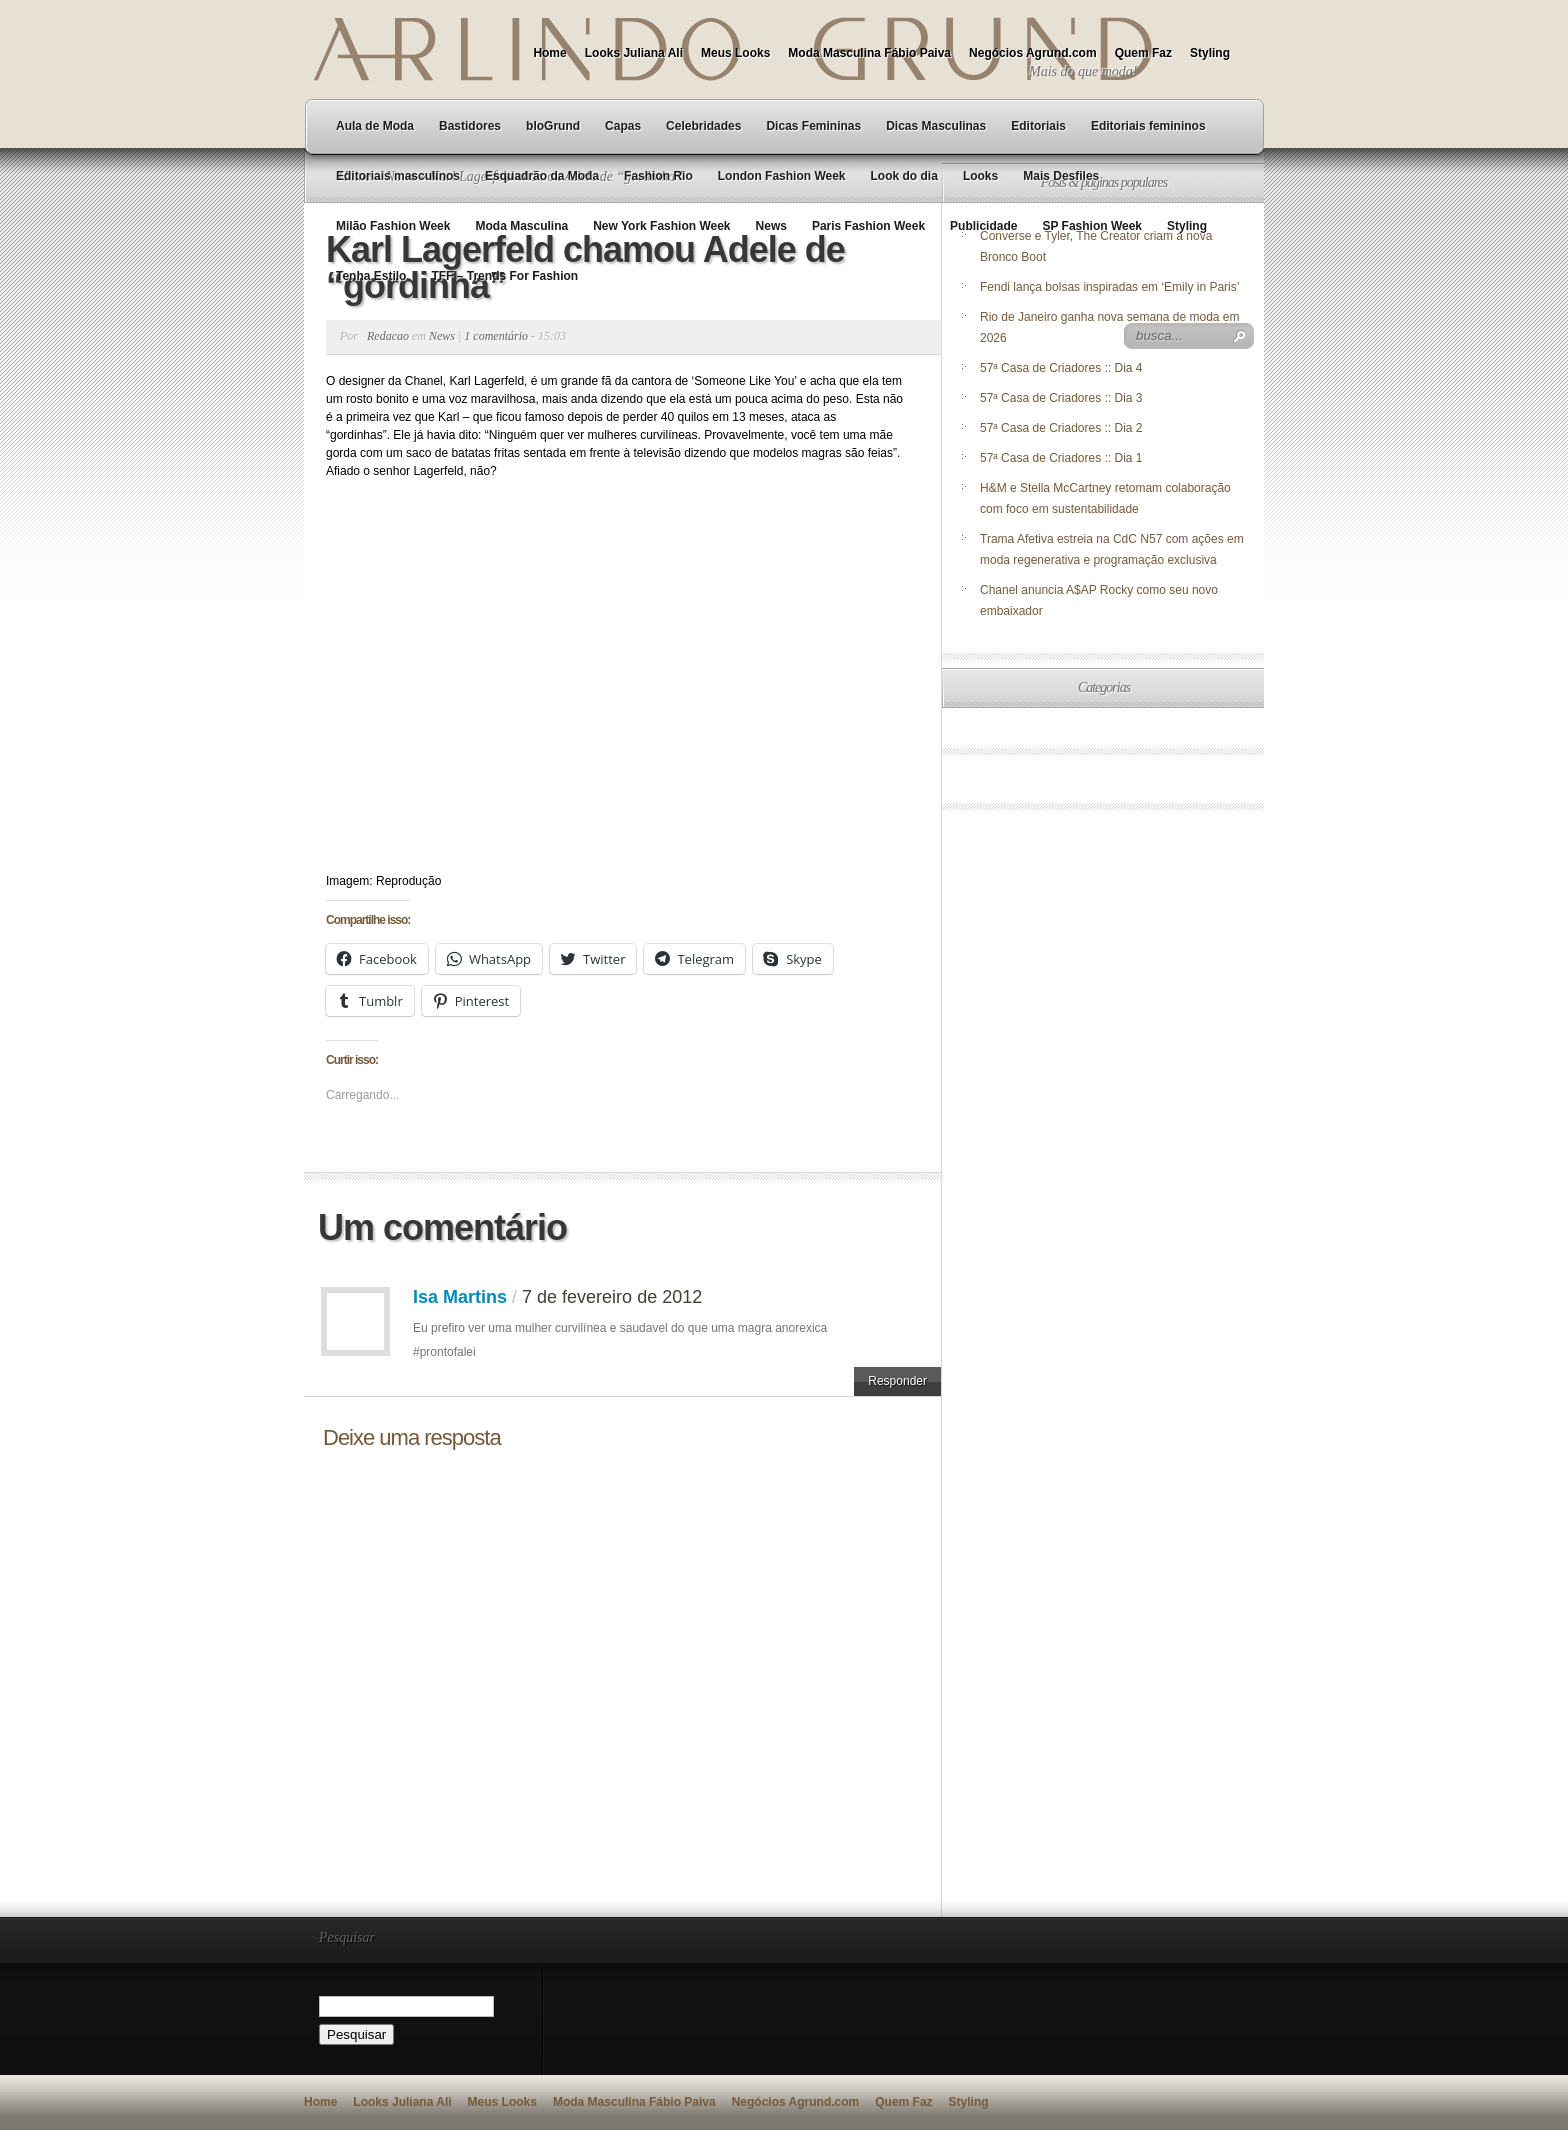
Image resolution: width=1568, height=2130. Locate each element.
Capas (623, 126)
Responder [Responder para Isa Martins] (897, 1381)
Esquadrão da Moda (542, 176)
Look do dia (904, 176)
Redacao (388, 336)
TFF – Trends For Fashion (504, 276)
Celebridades (703, 126)
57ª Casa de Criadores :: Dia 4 (1061, 368)
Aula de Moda (375, 126)
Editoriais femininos (1148, 126)
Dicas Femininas (813, 126)
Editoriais (1038, 126)
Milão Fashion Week (393, 226)
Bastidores (470, 126)
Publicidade (983, 226)
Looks (980, 176)
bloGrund (553, 126)
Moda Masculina (521, 226)
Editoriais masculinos (398, 176)
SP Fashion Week (1092, 226)
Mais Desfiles (1061, 176)
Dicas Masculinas (936, 126)
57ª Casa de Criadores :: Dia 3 (1061, 398)
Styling (1210, 53)
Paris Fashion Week (868, 226)
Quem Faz (1143, 53)
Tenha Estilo (371, 276)
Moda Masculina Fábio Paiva (869, 53)
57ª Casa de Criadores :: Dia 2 (1061, 428)
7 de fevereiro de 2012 (612, 1297)
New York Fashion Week (661, 226)
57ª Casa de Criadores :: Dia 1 (1061, 458)
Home (549, 53)
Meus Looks (735, 53)
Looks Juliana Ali (634, 53)
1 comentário (496, 336)
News (771, 226)
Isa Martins (460, 1297)
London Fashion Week (782, 176)
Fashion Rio (658, 176)
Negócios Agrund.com (1033, 53)
